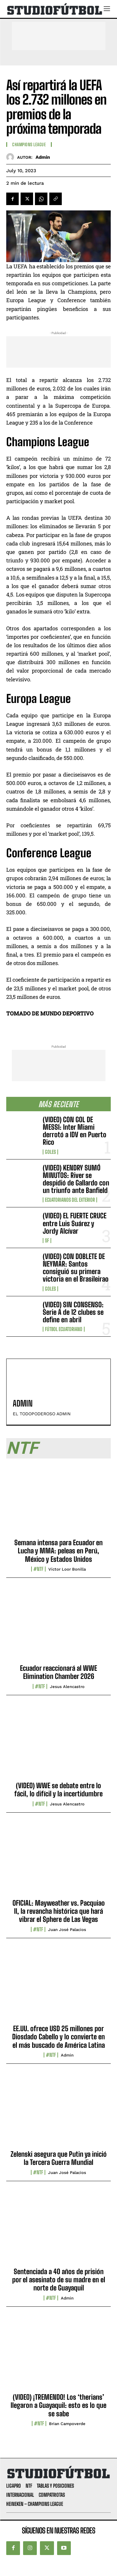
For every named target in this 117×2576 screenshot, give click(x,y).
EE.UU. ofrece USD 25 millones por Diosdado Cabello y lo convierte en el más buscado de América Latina (58, 2036)
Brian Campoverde (67, 2423)
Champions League (29, 144)
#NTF (38, 1569)
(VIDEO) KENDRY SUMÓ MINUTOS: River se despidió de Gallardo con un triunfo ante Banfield (76, 1179)
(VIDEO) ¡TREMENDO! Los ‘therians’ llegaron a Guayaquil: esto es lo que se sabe (58, 2405)
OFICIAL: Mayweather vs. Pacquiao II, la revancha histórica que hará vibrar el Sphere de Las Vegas (58, 1911)
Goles (50, 1151)
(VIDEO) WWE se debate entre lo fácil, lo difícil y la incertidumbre (58, 1789)
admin (43, 157)
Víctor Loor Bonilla (67, 1569)
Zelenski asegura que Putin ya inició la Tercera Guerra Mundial (59, 2158)
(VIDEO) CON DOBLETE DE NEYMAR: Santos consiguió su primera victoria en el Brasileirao (76, 1267)
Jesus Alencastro (67, 1686)
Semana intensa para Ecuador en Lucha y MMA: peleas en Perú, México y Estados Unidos (58, 1550)
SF (47, 1240)
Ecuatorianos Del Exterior (70, 1199)
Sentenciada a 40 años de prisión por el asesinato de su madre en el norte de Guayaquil (58, 2279)
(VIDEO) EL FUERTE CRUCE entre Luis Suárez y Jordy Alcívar (74, 1223)
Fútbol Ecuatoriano (63, 1329)
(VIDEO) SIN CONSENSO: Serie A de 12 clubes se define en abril (73, 1312)
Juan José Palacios (67, 1929)
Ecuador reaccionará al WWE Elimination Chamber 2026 (58, 1672)
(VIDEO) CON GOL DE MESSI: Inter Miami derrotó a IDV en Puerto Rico (74, 1131)
